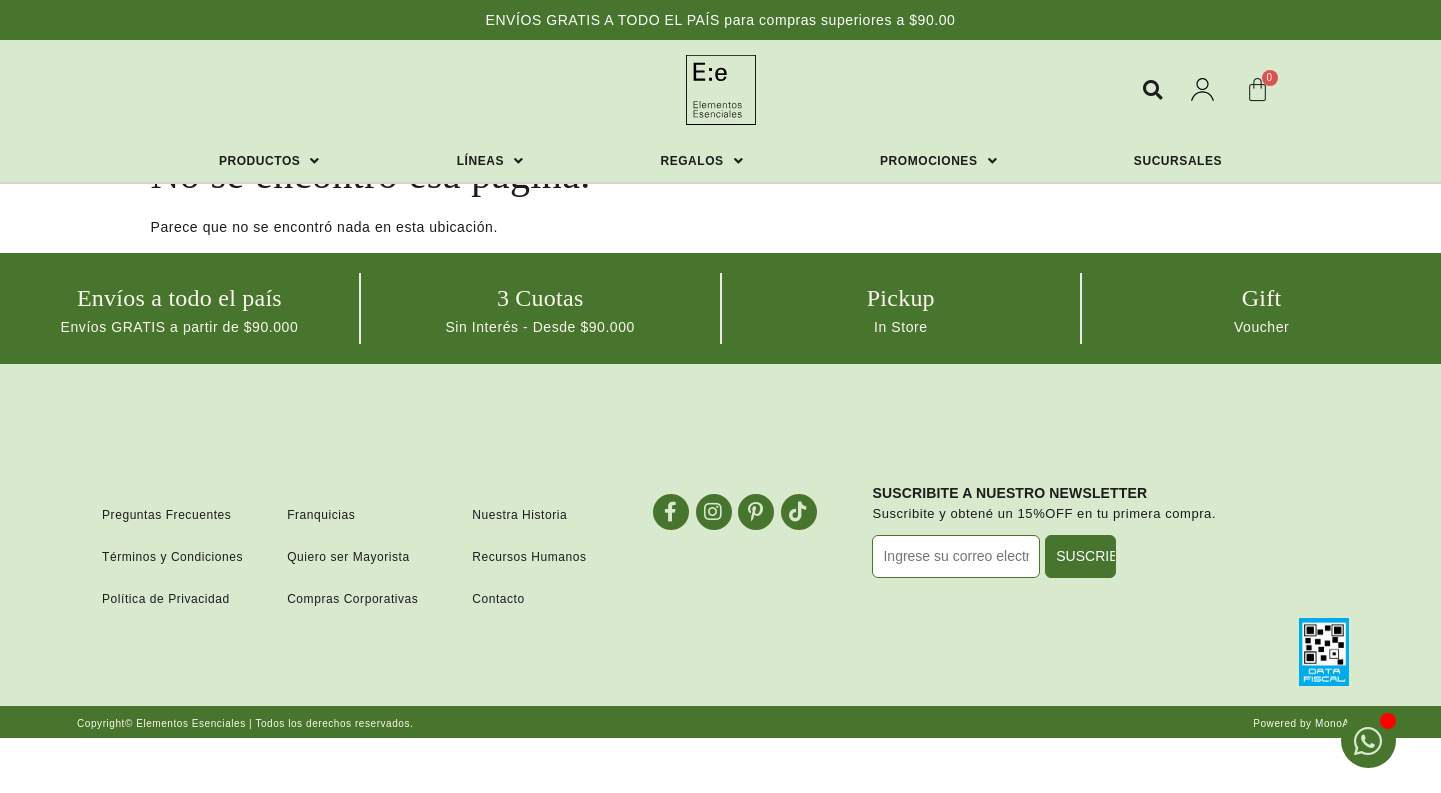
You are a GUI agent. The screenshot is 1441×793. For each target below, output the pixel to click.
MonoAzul (1339, 723)
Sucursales (1178, 161)
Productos (269, 161)
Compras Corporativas (352, 599)
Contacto (498, 599)
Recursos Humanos (529, 557)
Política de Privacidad (166, 599)
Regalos (701, 161)
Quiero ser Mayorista (348, 557)
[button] (1152, 89)
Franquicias (321, 515)
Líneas (490, 161)
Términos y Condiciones (172, 557)
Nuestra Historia (519, 515)
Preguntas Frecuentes (166, 515)
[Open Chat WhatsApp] (1368, 740)
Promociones (938, 161)
